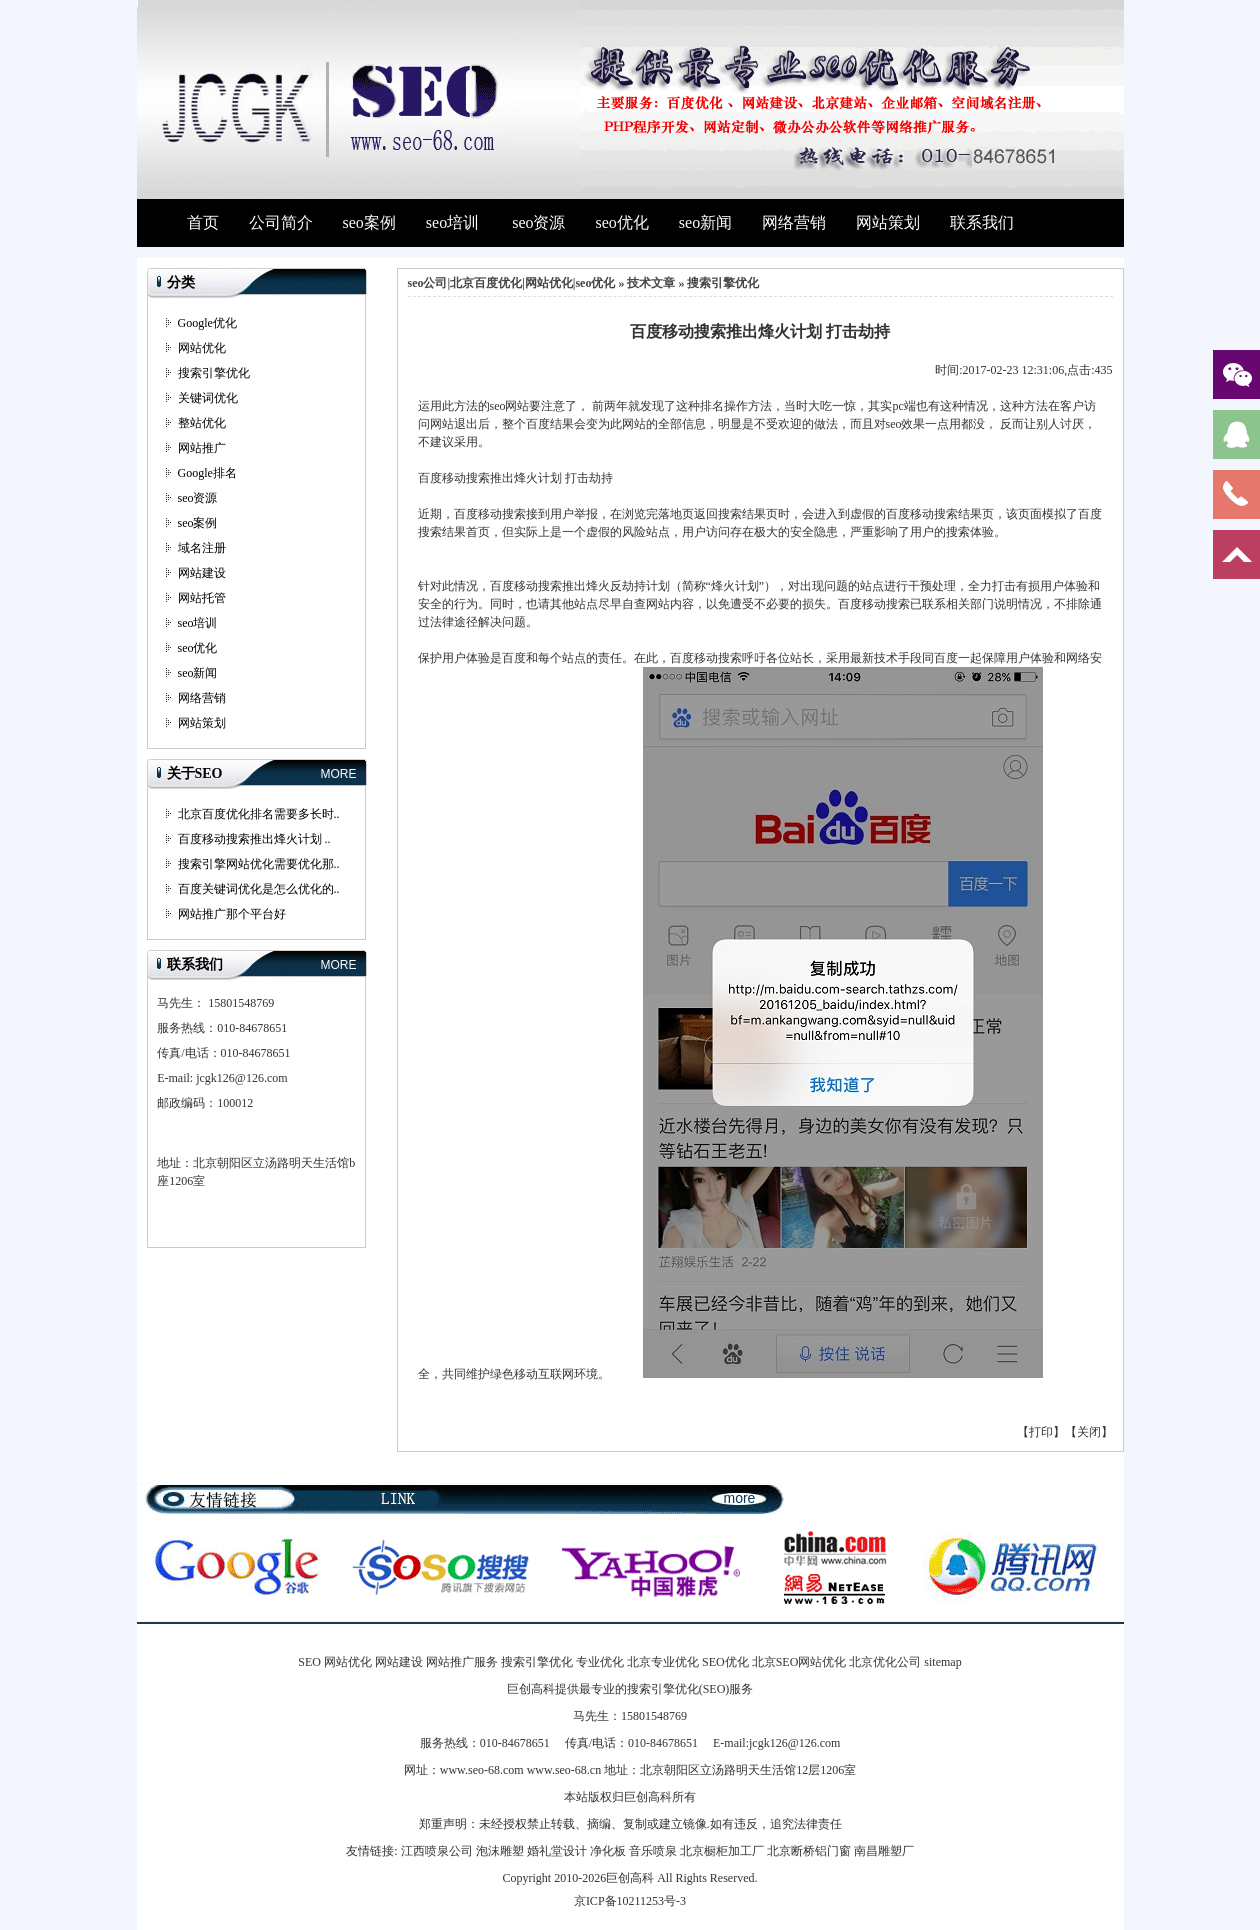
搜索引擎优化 (214, 373)
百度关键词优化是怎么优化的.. (259, 889)
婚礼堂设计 (557, 1851)
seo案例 (369, 222)
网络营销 (794, 222)
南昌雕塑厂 (884, 1851)
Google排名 (207, 473)
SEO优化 (725, 1662)
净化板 (608, 1851)
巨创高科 (630, 1878)
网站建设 (202, 573)
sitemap (942, 1662)
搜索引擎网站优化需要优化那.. (259, 864)
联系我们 (982, 222)
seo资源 (538, 222)
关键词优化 (208, 398)
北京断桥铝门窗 (809, 1851)
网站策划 (888, 222)
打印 (1041, 1432)
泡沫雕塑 (500, 1851)
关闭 (1089, 1432)
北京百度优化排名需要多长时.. (259, 814)
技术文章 (651, 283)
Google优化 (207, 323)
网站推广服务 (462, 1662)
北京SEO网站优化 (799, 1662)
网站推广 (202, 448)
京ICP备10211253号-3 (630, 1901)
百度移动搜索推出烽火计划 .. (254, 839)
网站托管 (202, 598)
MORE (339, 774)
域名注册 (202, 548)
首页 (203, 222)
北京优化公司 (885, 1662)
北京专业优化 (663, 1662)
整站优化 (202, 423)
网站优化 (202, 348)
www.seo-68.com (482, 1770)
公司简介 (281, 222)
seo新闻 (705, 222)
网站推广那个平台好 (232, 914)
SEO (309, 1662)
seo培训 (452, 222)
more (740, 1498)
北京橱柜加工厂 (722, 1851)
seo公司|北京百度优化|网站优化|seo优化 (512, 283)
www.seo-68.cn (564, 1770)
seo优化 (621, 222)
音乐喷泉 (653, 1851)
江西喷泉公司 (437, 1851)
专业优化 (600, 1662)
